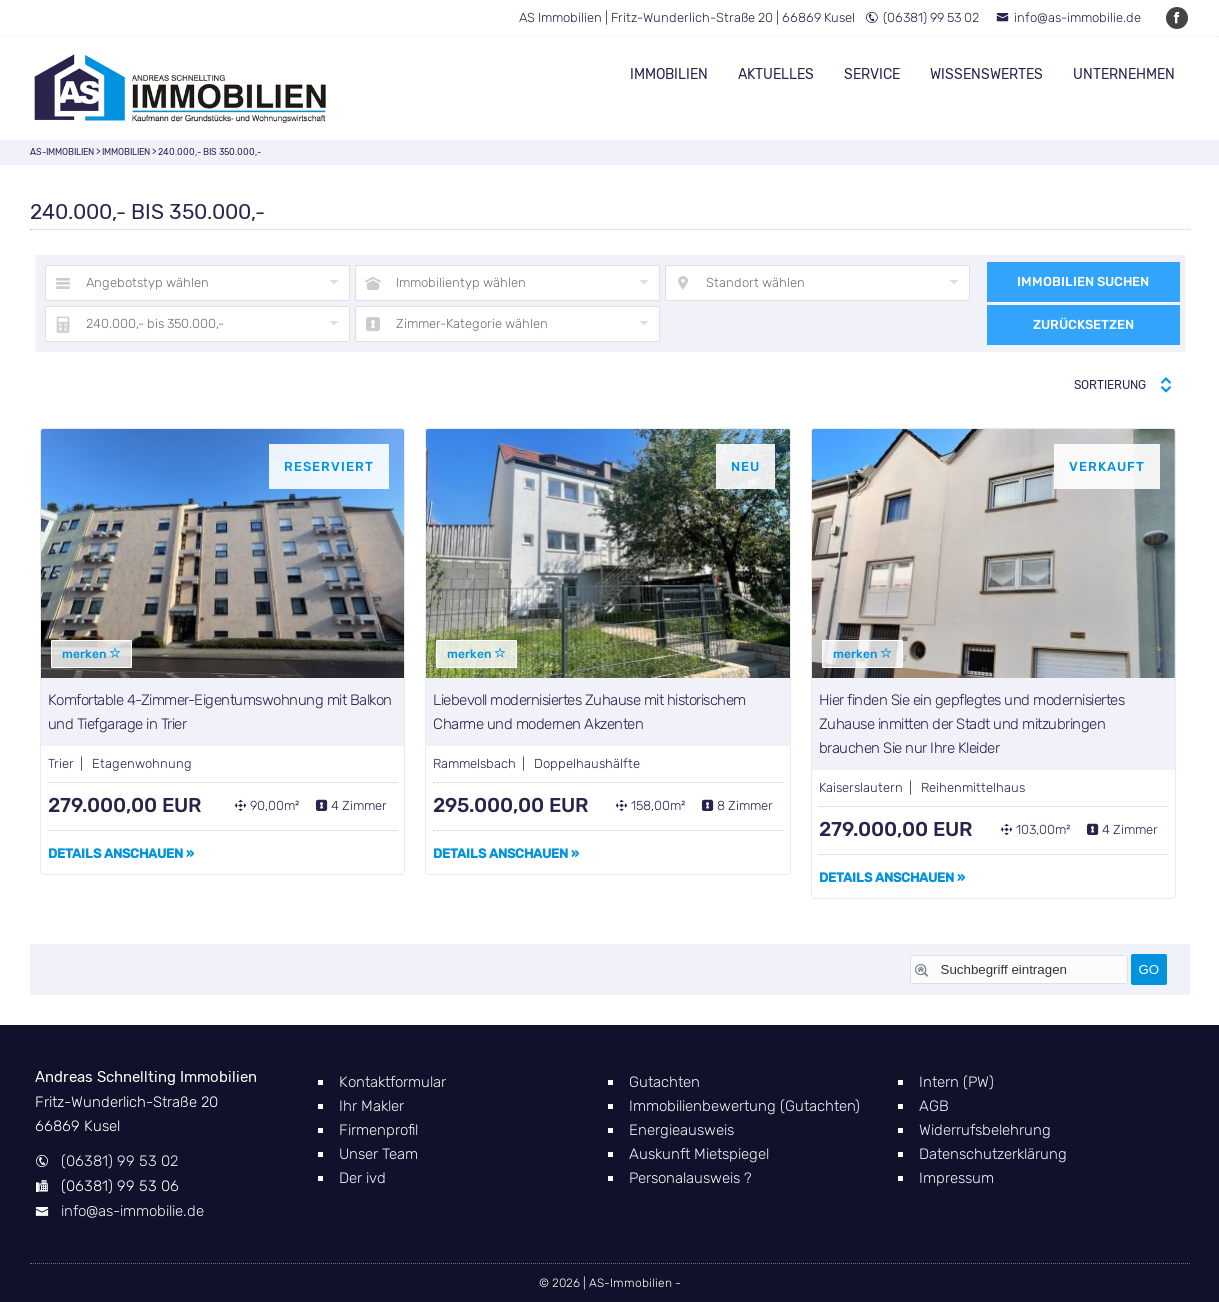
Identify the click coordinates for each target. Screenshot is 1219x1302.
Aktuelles (776, 74)
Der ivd (362, 1178)
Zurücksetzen (1083, 324)
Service (872, 74)
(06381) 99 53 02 (922, 17)
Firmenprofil (378, 1130)
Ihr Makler (371, 1106)
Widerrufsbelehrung (985, 1130)
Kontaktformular (392, 1082)
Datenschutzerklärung (993, 1154)
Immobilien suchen (1083, 281)
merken (91, 654)
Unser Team (378, 1154)
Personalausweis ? (690, 1178)
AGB (934, 1106)
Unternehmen (1124, 74)
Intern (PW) (956, 1082)
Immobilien (669, 74)
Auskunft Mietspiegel (699, 1154)
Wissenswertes (986, 74)
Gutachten (664, 1082)
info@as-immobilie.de (1068, 17)
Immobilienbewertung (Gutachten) (744, 1106)
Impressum (956, 1178)
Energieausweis (681, 1130)
